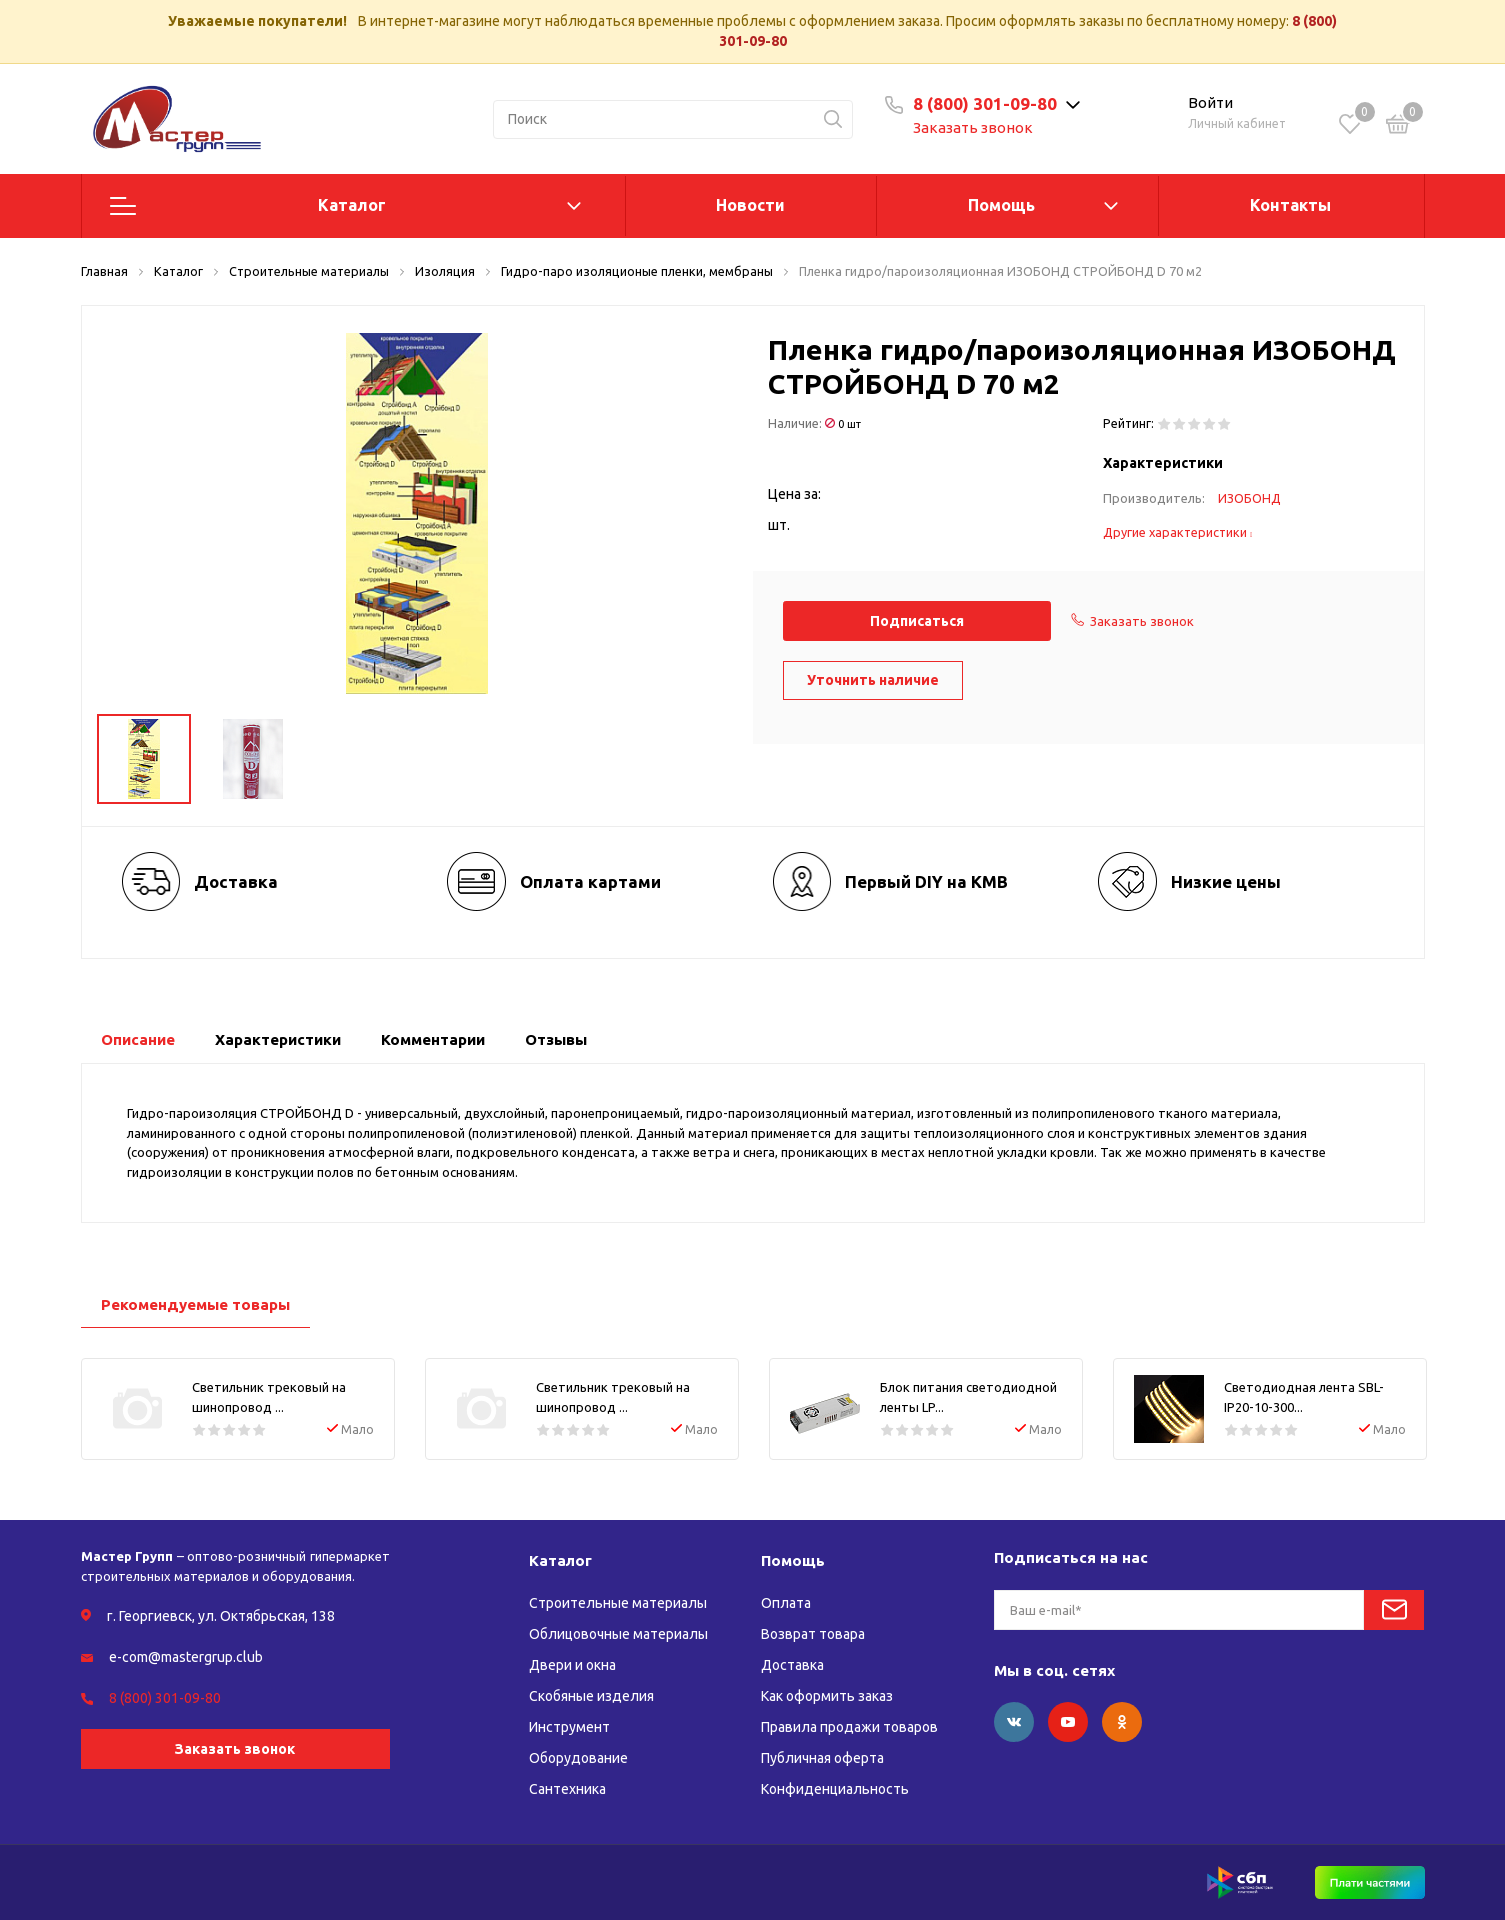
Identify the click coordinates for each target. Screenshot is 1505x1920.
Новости (750, 205)
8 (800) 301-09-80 (985, 103)
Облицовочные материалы (618, 1634)
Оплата (786, 1603)
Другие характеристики (1178, 532)
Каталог (352, 205)
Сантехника (567, 1789)
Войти (1210, 102)
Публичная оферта (822, 1758)
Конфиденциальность (835, 1789)
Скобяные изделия (591, 1696)
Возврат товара (813, 1634)
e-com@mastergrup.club (186, 1657)
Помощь (1001, 205)
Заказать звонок (973, 127)
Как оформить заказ (827, 1696)
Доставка (792, 1665)
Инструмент (569, 1727)
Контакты (1290, 205)
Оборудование (578, 1758)
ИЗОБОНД (1249, 498)
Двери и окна (572, 1665)
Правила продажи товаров (849, 1727)
